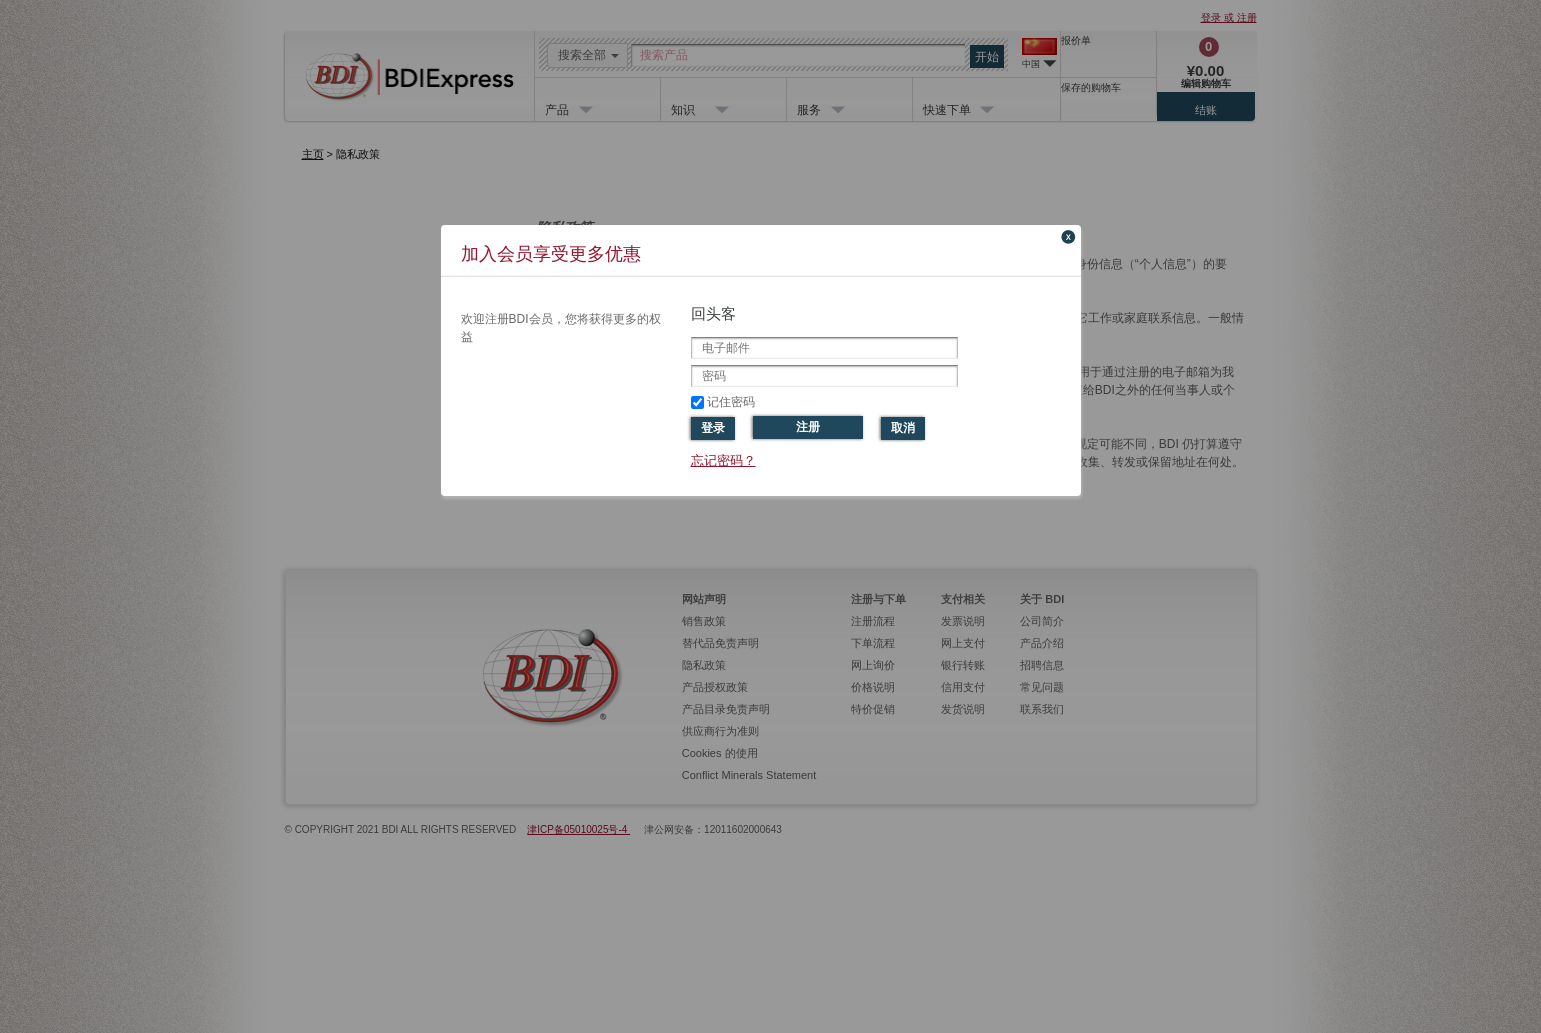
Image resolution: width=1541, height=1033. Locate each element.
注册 (808, 427)
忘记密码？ (723, 460)
